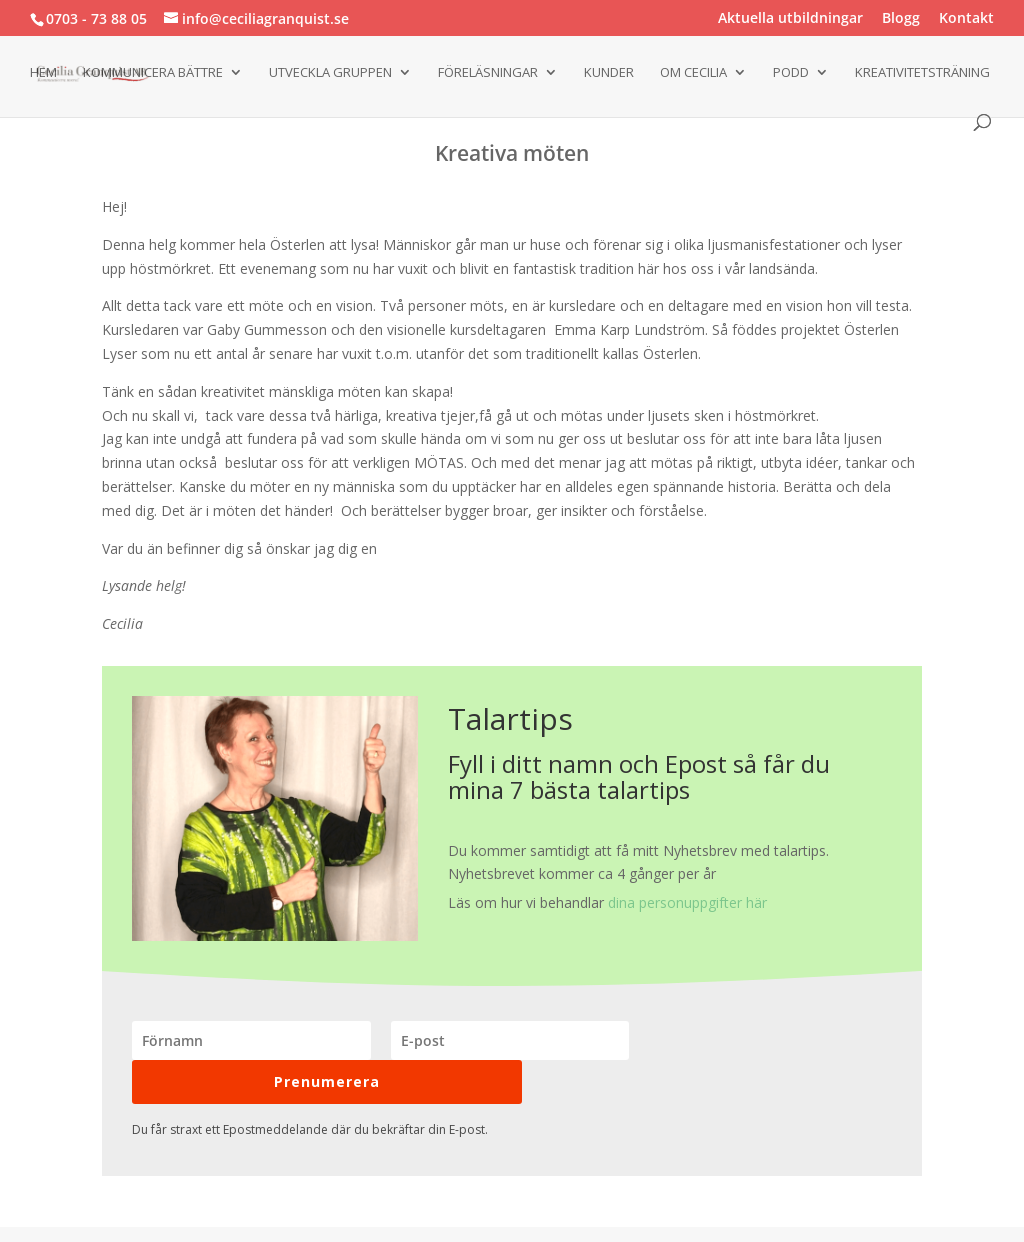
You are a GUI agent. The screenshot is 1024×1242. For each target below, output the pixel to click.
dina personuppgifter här (687, 902)
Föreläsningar (488, 73)
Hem (43, 73)
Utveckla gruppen (330, 73)
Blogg (901, 19)
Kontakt (966, 19)
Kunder (609, 73)
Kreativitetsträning (922, 73)
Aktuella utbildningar (790, 19)
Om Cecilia (693, 73)
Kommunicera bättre (153, 73)
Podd (791, 73)
